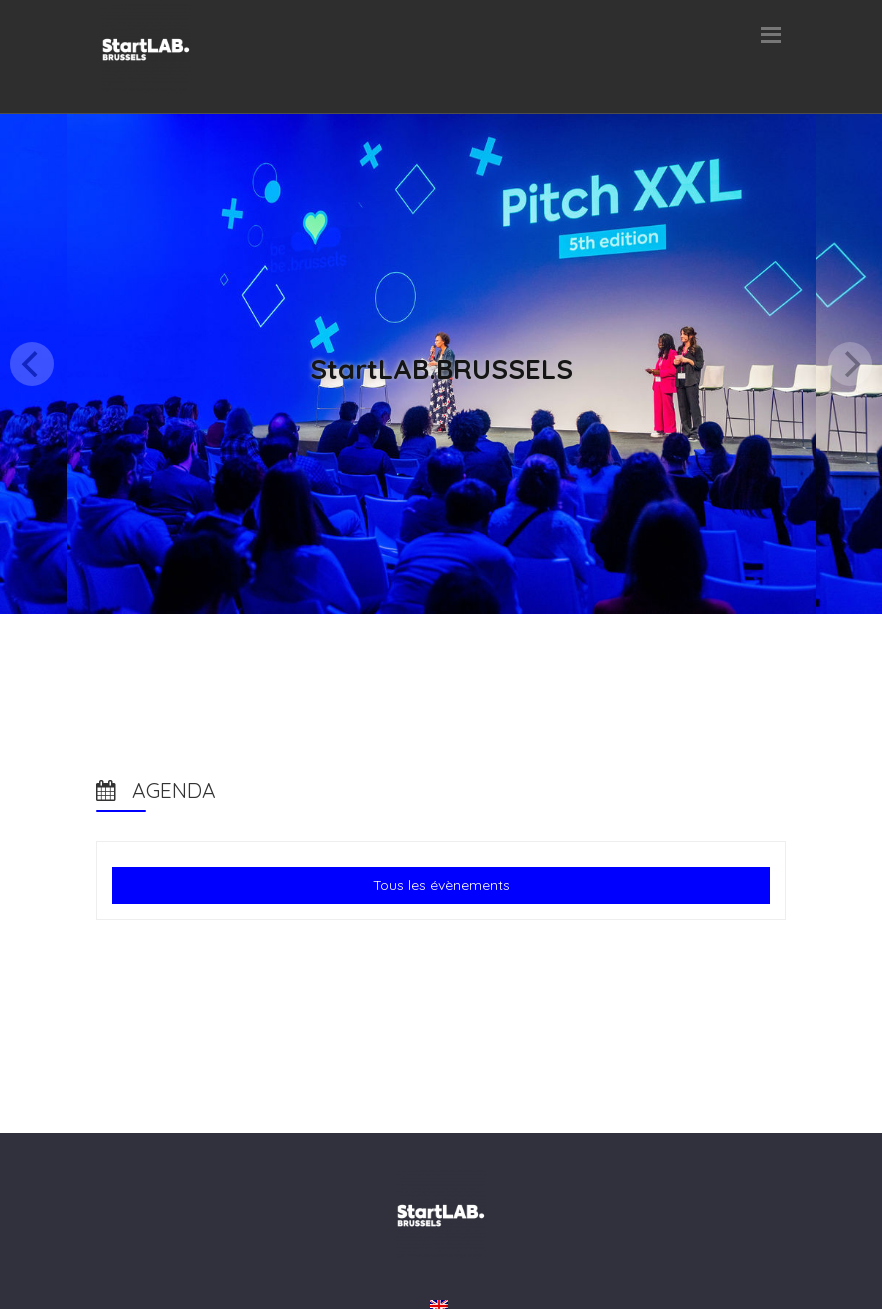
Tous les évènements (441, 885)
